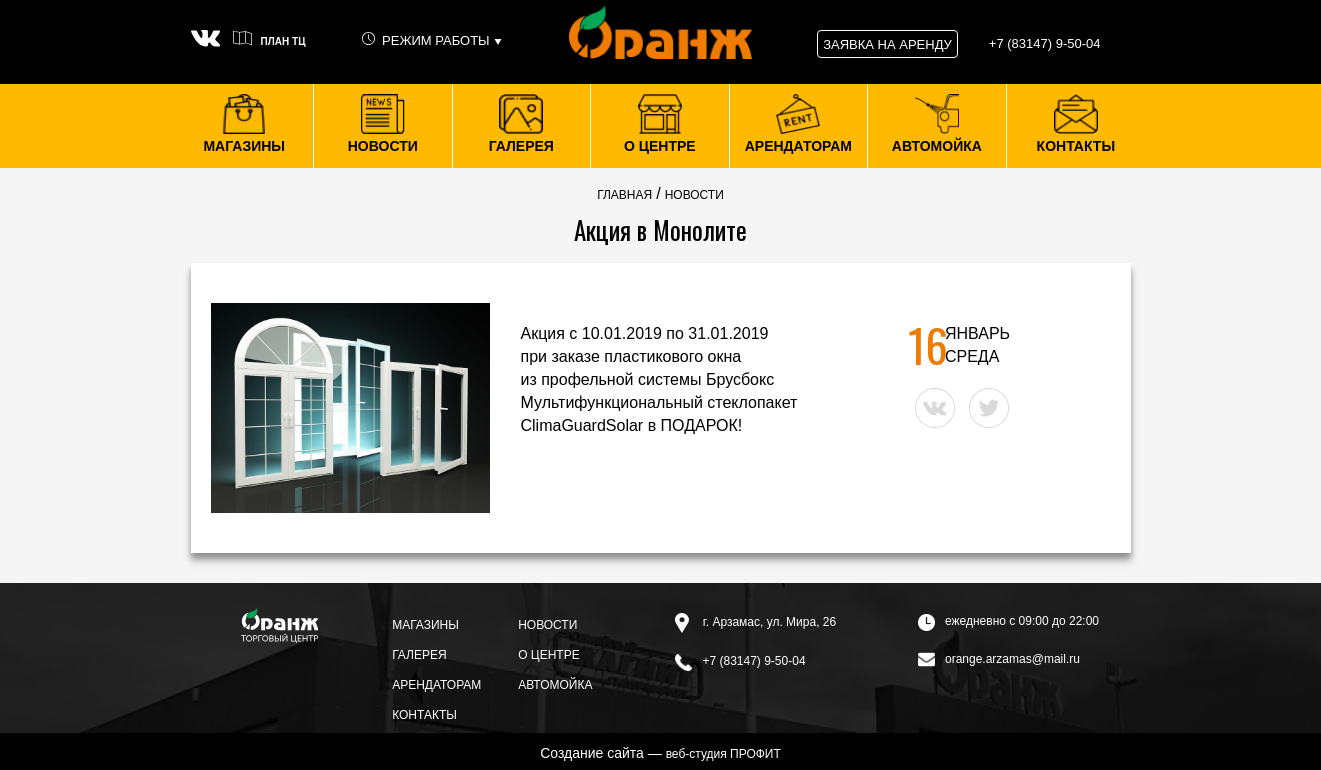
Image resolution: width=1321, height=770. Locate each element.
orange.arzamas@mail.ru (999, 659)
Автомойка (555, 685)
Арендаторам (436, 685)
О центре (549, 655)
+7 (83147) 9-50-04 (740, 661)
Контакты (424, 715)
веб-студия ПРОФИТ (723, 754)
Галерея (419, 655)
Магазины (425, 625)
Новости (547, 625)
